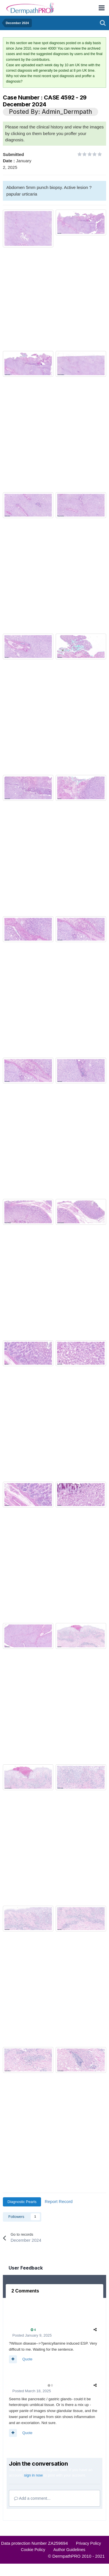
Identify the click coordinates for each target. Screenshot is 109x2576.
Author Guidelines (69, 2549)
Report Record (59, 2201)
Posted (32, 2335)
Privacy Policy (88, 2543)
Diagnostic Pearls (21, 2202)
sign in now (33, 2475)
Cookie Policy (33, 2549)
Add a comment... (32, 2498)
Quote (27, 2359)
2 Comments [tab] (25, 2290)
